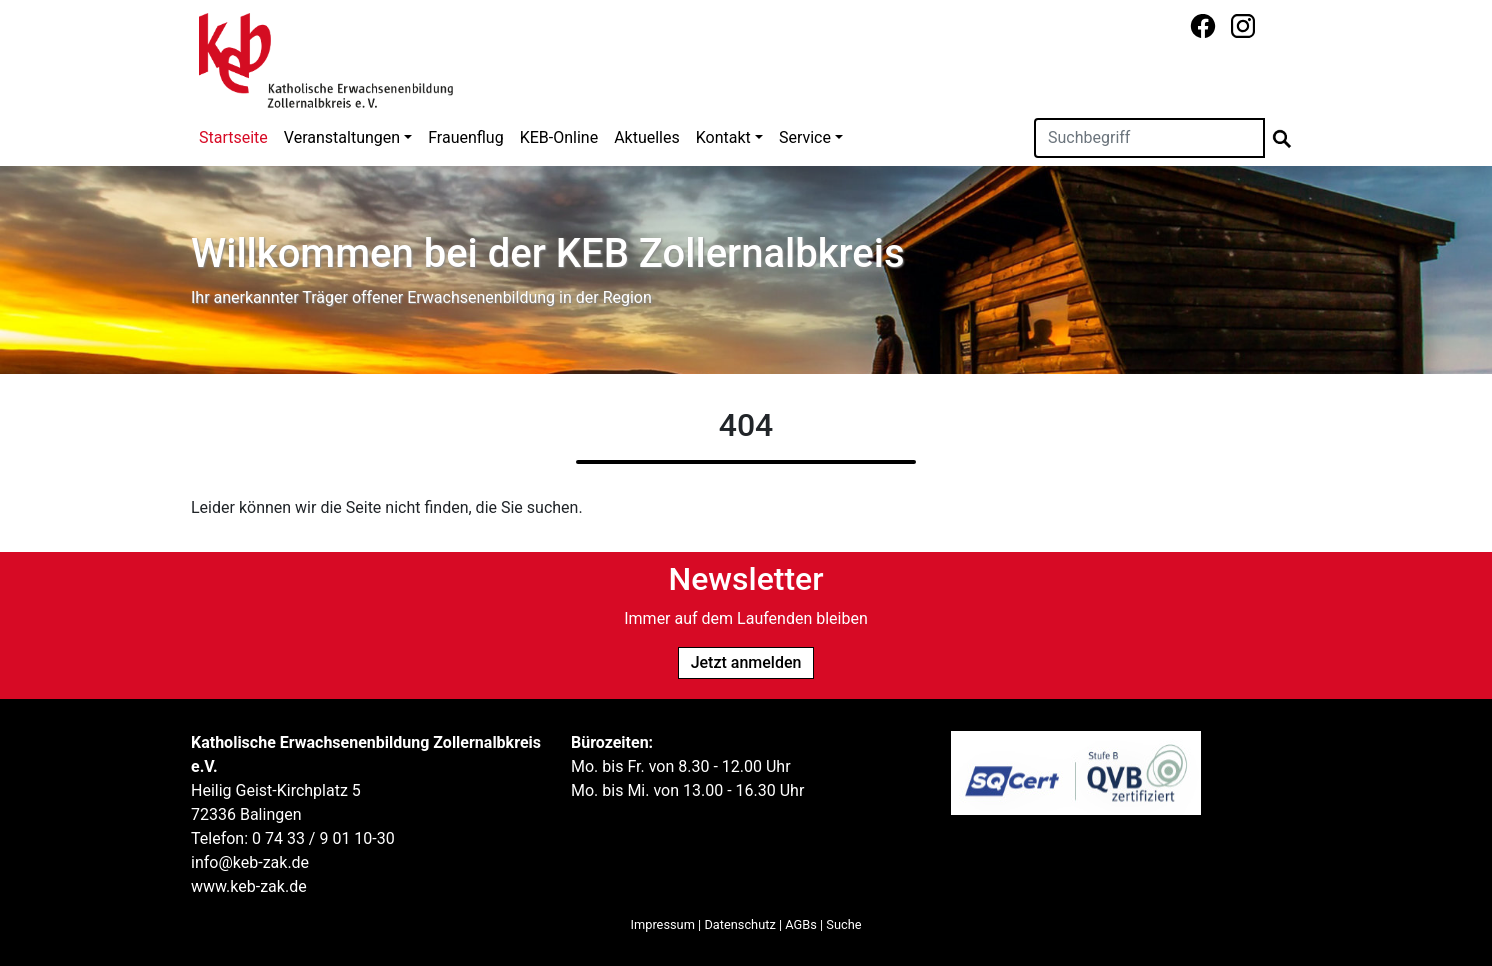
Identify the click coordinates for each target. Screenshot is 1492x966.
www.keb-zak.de (249, 886)
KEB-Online (559, 137)
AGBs (801, 924)
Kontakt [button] (723, 137)
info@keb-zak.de (250, 862)
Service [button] (805, 137)
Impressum (663, 924)
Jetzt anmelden (746, 662)
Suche (843, 924)
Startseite (233, 137)
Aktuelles (647, 137)
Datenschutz (739, 924)
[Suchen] (1149, 138)
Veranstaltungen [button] (342, 137)
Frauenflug (465, 137)
